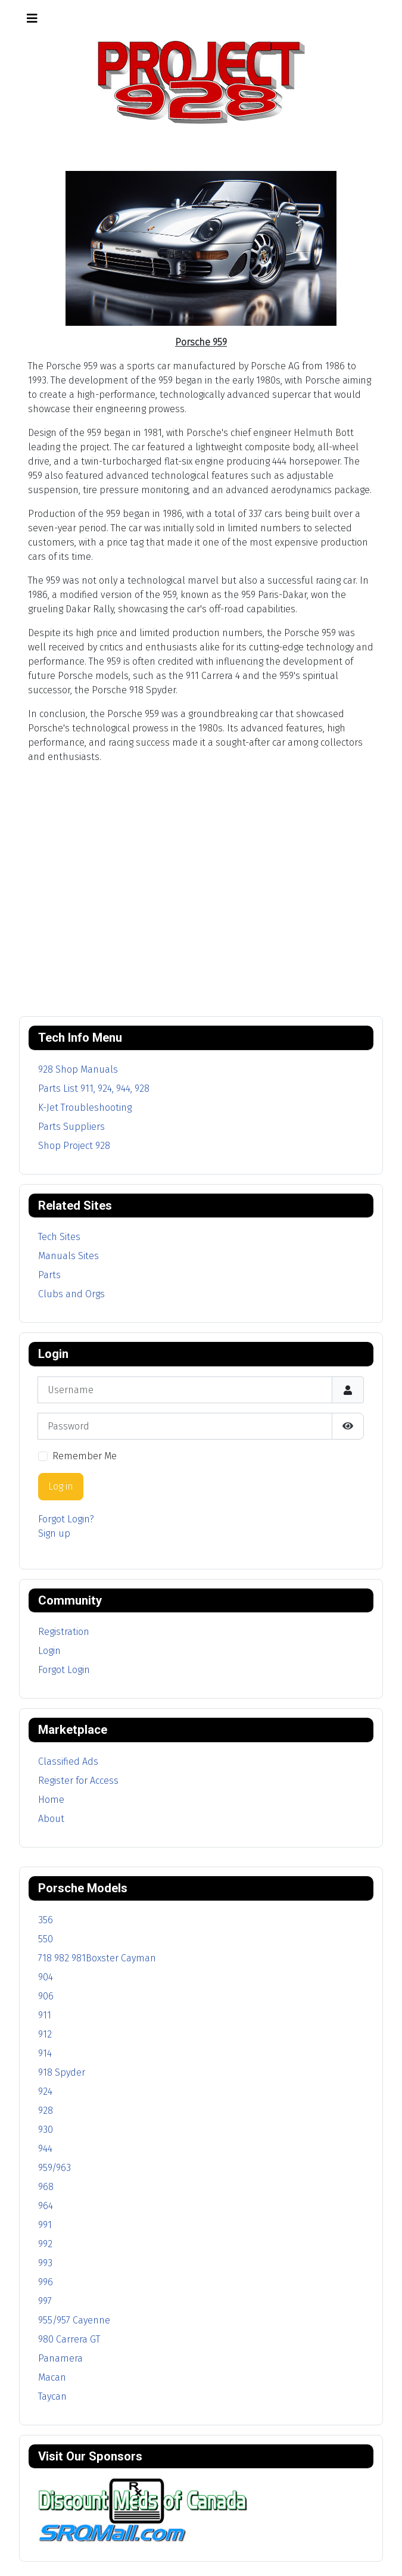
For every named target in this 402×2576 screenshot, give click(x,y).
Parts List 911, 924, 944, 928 (93, 1088)
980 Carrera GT (69, 2339)
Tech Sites (59, 1236)
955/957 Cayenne (74, 2320)
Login (49, 1650)
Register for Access (78, 1780)
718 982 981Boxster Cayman (97, 1958)
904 (45, 1977)
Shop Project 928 (74, 1145)
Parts (49, 1275)
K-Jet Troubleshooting (85, 1107)
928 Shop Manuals (78, 1069)
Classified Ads (68, 1761)
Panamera (60, 2358)
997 (45, 2301)
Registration (63, 1631)
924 (45, 2091)
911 (44, 2015)
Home (51, 1799)
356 (45, 1920)
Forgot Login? (66, 1519)
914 (45, 2053)
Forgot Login (64, 1669)
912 (45, 2034)
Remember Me (84, 1456)
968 (46, 2186)
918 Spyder (61, 2072)
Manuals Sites (68, 1255)
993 (45, 2263)
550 (45, 1939)
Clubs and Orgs (71, 1294)
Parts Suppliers (71, 1126)
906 (46, 1996)
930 (45, 2129)
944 (45, 2148)
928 (45, 2110)
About (51, 1818)
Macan (52, 2377)
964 (45, 2205)
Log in (60, 1486)
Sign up (54, 1533)
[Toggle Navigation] (32, 18)
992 (45, 2244)
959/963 (54, 2167)
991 (45, 2225)
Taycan (52, 2396)
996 (45, 2282)
